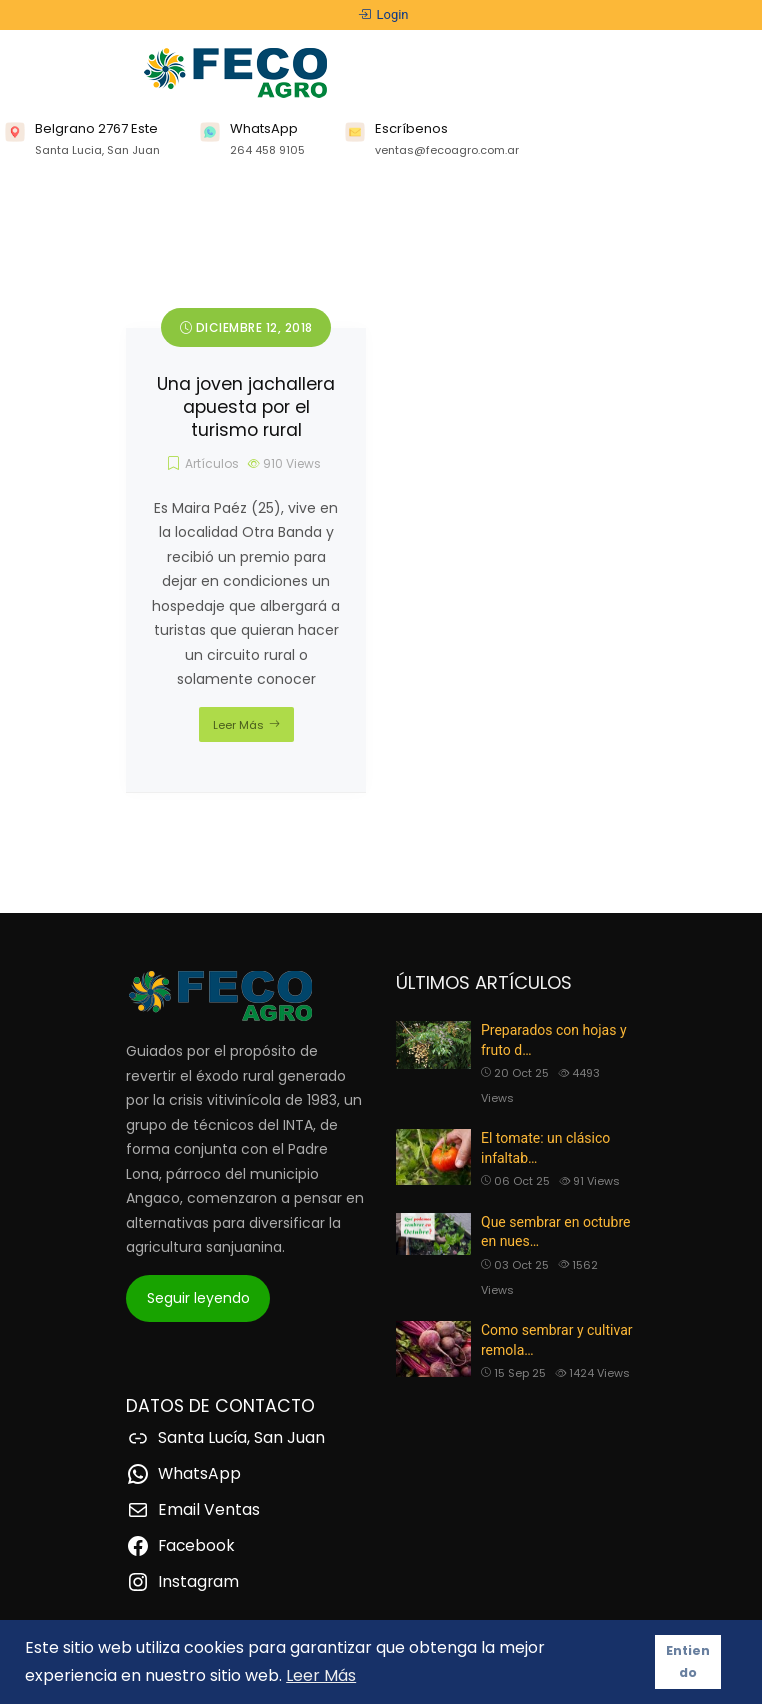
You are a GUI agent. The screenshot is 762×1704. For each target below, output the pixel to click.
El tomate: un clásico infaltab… (545, 1148)
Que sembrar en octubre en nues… (555, 1232)
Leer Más (238, 725)
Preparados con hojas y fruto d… (554, 1040)
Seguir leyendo (198, 1298)
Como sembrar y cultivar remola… (557, 1340)
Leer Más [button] (321, 1675)
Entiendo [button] (688, 1661)
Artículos (212, 463)
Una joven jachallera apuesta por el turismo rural (246, 407)
